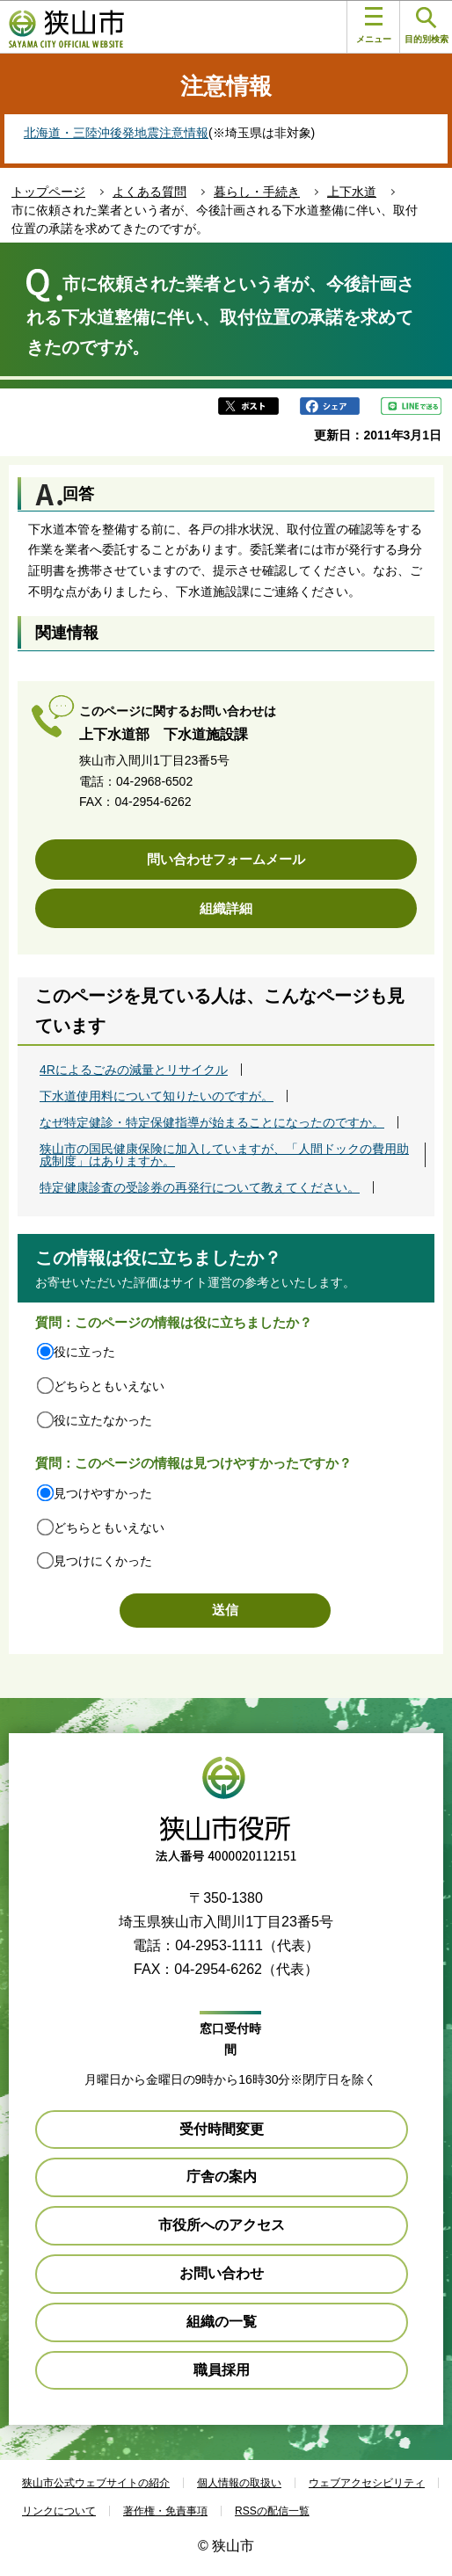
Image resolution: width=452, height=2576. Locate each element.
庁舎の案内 (221, 2176)
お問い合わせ (221, 2273)
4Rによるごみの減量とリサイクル (134, 1069)
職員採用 (221, 2369)
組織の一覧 (221, 2321)
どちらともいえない (109, 1386)
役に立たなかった (103, 1420)
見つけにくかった (103, 1561)
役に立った (84, 1352)
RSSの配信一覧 (272, 2511)
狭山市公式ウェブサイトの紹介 (96, 2483)
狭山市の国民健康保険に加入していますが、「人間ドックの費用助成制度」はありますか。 (224, 1155)
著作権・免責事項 (165, 2511)
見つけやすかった (103, 1493)
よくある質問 (149, 192)
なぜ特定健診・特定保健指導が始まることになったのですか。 (212, 1122)
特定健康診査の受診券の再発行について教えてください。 (200, 1187)
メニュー (373, 25)
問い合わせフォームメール (226, 859)
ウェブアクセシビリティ (367, 2483)
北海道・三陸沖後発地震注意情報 (116, 133)
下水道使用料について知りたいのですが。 (156, 1096)
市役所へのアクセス (221, 2224)
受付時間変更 (221, 2129)
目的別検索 (426, 26)
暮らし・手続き (257, 192)
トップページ (48, 192)
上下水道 (351, 192)
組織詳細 (226, 908)
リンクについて (59, 2511)
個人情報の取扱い (239, 2483)
